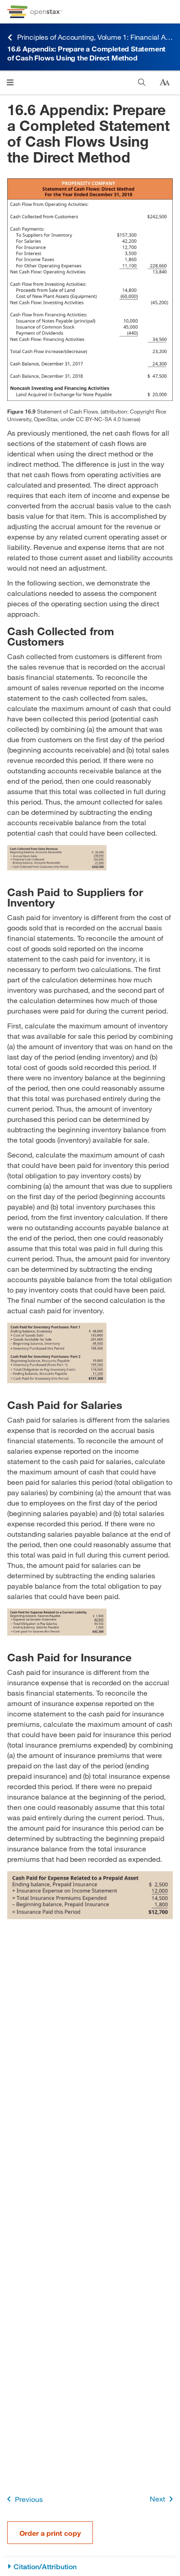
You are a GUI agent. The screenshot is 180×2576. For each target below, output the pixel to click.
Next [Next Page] (163, 2499)
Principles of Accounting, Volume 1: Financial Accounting (90, 37)
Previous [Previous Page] (23, 2499)
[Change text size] (164, 83)
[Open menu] (10, 82)
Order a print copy (50, 2533)
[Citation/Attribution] (90, 2566)
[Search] (142, 82)
